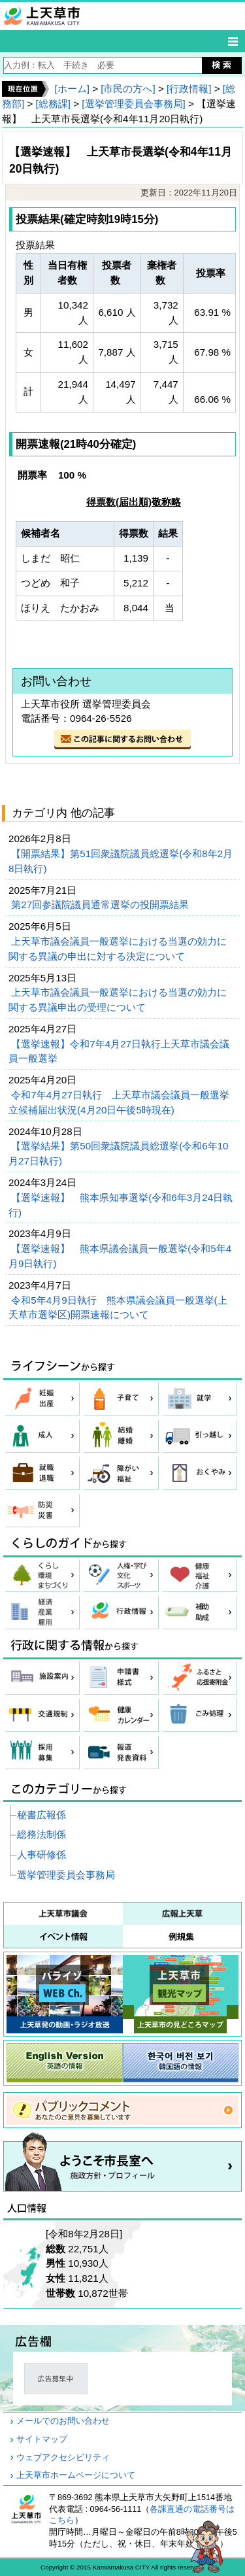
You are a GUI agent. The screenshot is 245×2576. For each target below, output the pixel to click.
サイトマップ (41, 2439)
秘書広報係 (41, 1814)
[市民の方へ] (128, 88)
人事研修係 (41, 1854)
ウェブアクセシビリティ (63, 2457)
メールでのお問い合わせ (63, 2421)
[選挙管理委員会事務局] (133, 103)
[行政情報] (189, 88)
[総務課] (53, 103)
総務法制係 (41, 1834)
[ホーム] (71, 88)
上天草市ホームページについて (75, 2475)
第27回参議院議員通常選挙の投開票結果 (101, 904)
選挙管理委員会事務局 (66, 1874)
